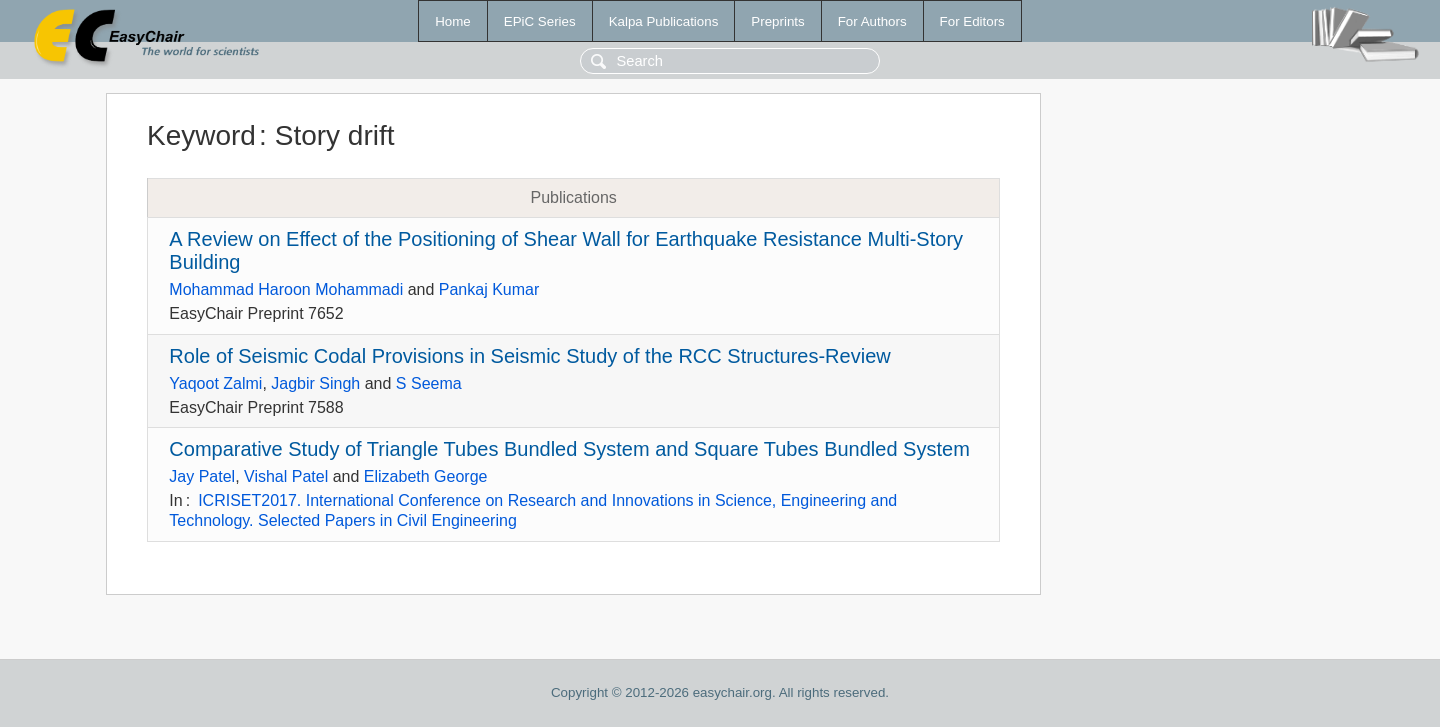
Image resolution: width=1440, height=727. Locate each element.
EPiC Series (540, 21)
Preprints (777, 21)
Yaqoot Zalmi (215, 383)
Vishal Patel (286, 476)
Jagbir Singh (315, 383)
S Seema (429, 383)
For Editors (972, 21)
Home (453, 21)
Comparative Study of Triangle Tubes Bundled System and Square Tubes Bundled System (569, 449)
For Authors (872, 21)
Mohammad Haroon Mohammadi (286, 289)
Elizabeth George (426, 476)
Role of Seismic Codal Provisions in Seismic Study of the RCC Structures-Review (529, 356)
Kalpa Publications (664, 21)
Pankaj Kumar (489, 289)
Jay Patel (202, 476)
